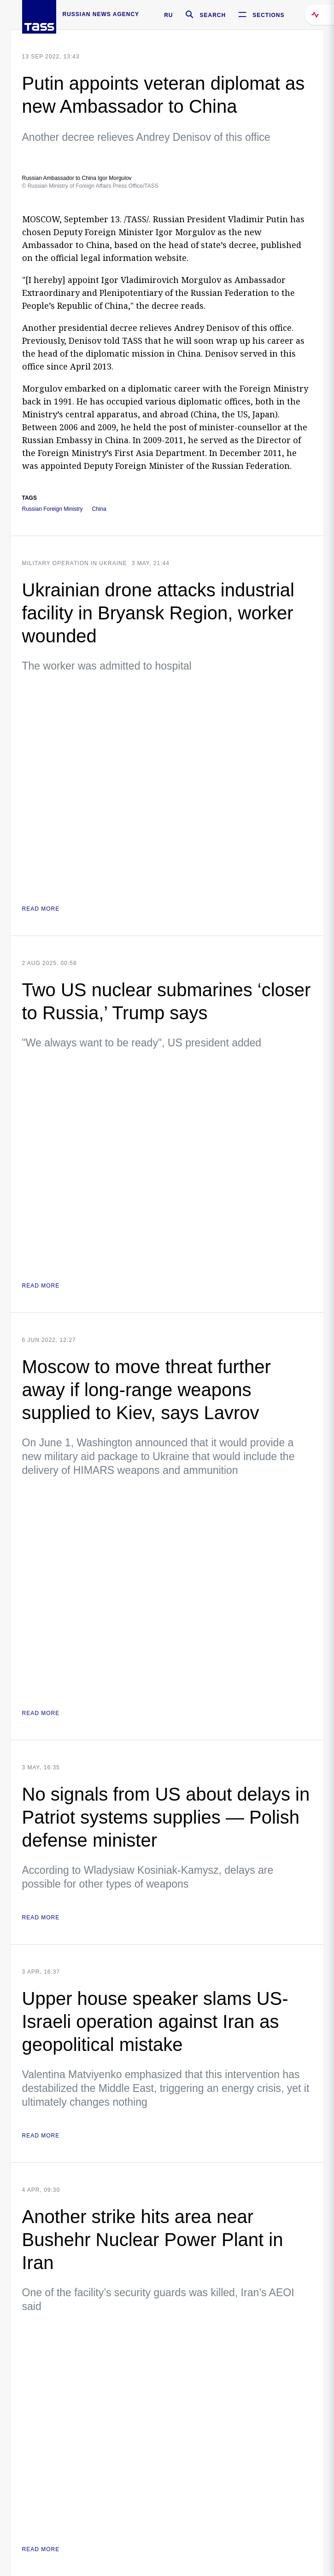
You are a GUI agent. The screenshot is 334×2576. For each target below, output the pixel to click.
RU (168, 15)
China (99, 509)
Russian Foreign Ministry (52, 509)
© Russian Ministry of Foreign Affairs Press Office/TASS (90, 186)
